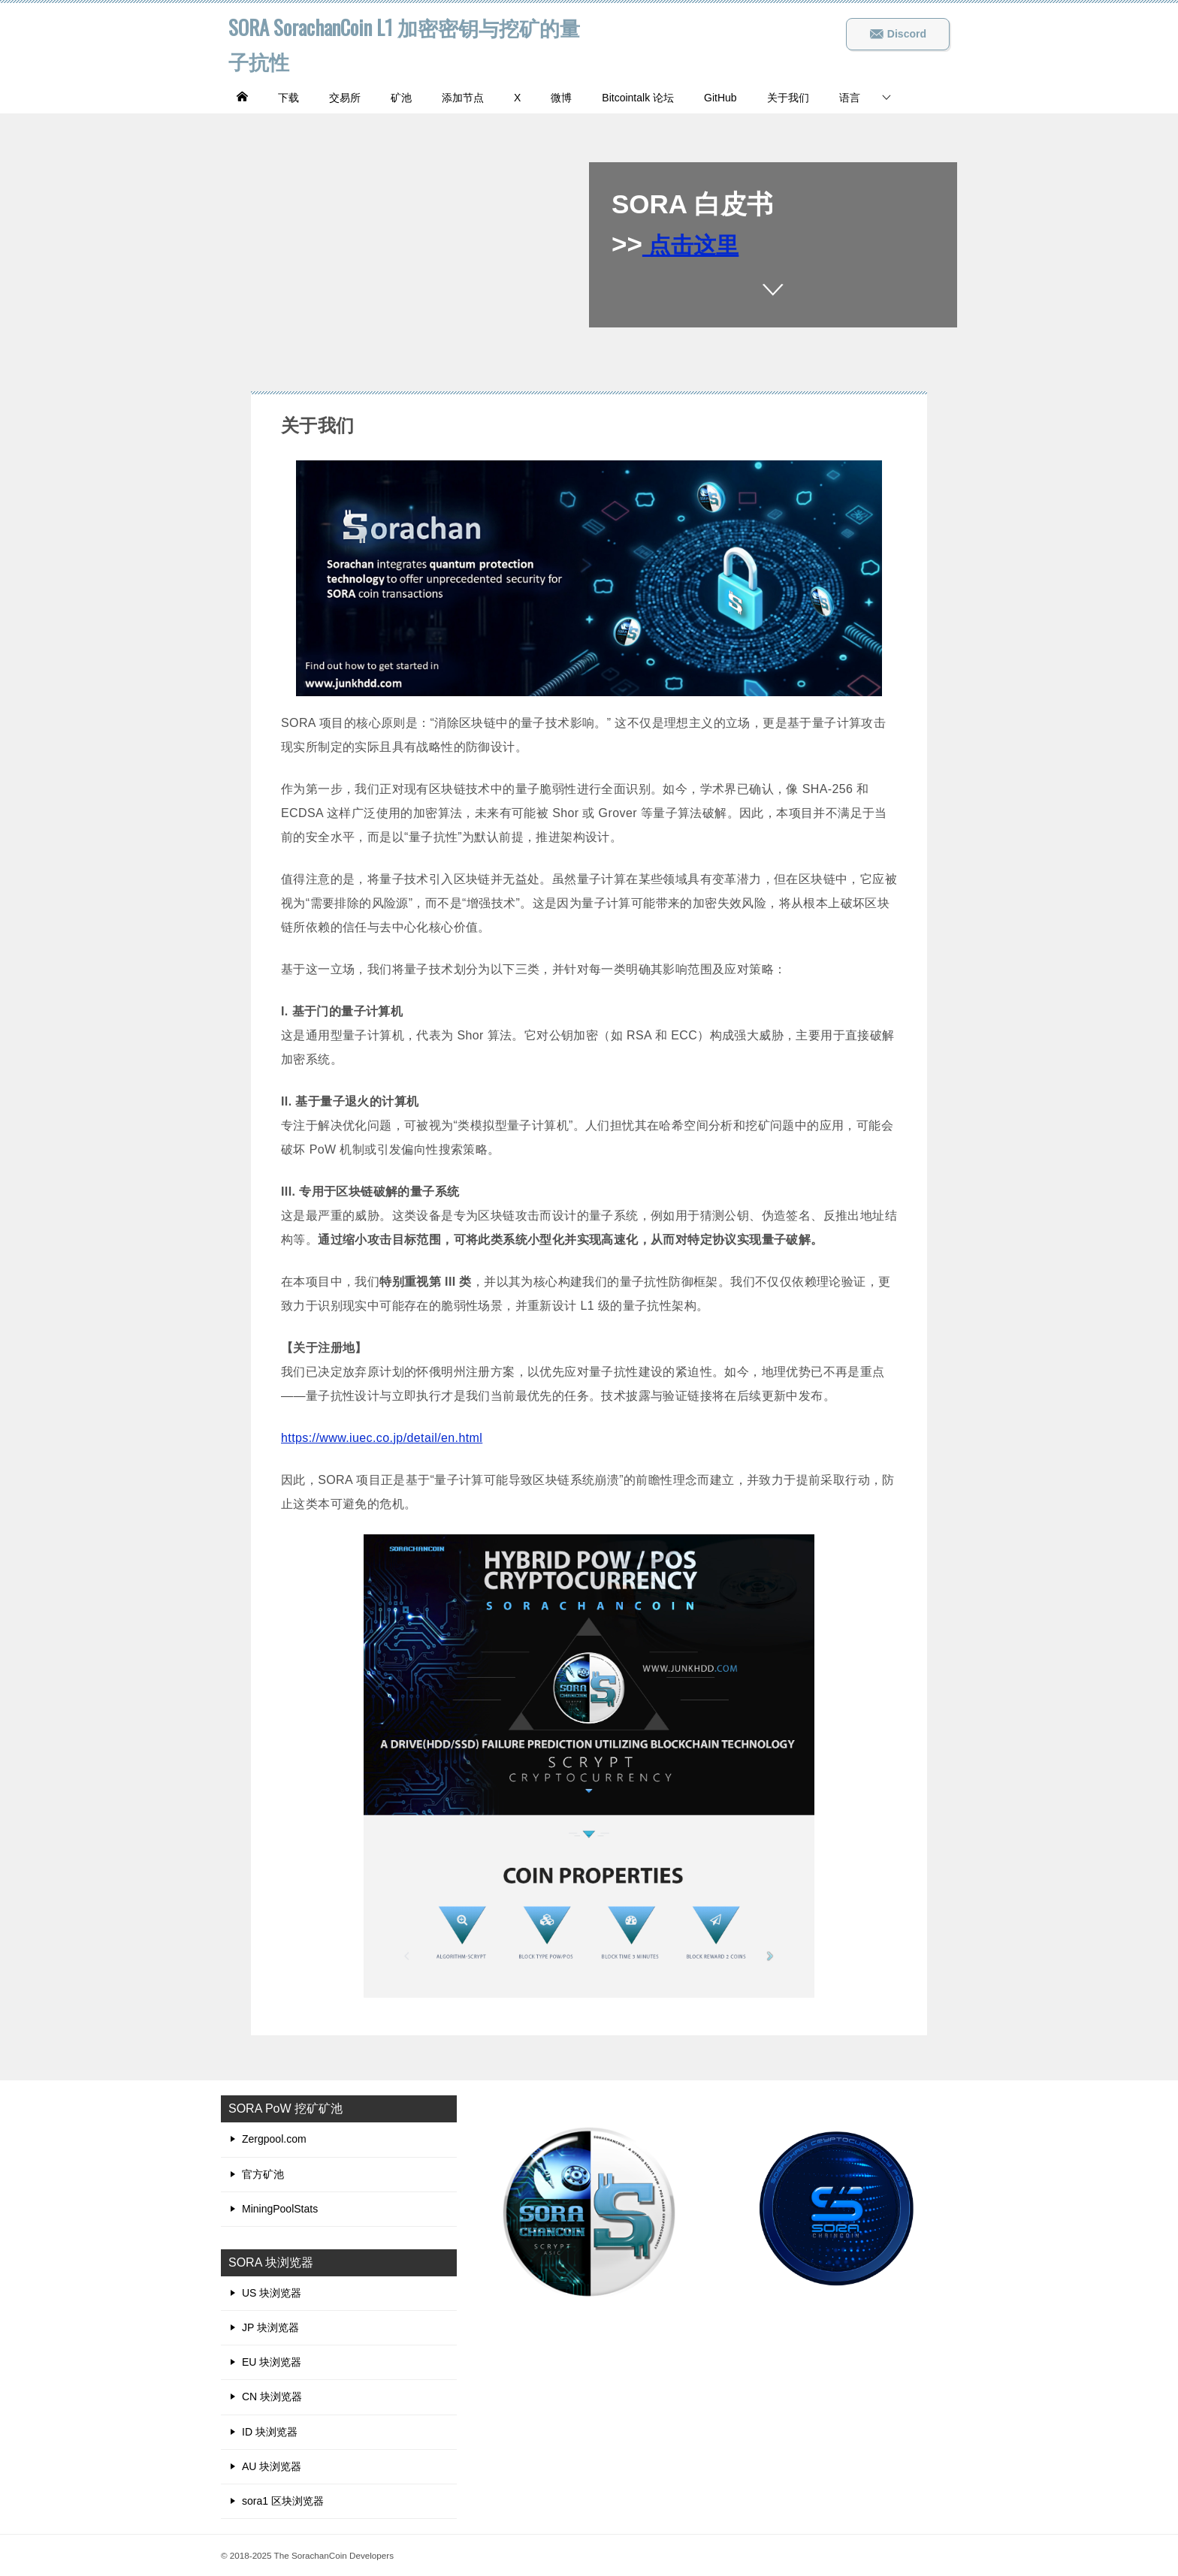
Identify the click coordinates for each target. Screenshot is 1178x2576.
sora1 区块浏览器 (283, 2501)
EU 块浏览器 (271, 2362)
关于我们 (788, 98)
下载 (288, 98)
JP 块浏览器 (270, 2327)
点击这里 (698, 243)
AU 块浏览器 (271, 2466)
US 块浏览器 (271, 2293)
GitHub (720, 98)
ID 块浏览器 (270, 2432)
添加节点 (463, 98)
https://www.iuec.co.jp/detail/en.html (381, 1437)
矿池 (401, 98)
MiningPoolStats (280, 2209)
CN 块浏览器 (272, 2396)
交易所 (345, 98)
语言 (849, 98)
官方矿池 (263, 2174)
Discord (897, 34)
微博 (561, 98)
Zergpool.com (274, 2139)
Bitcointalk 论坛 (638, 98)
